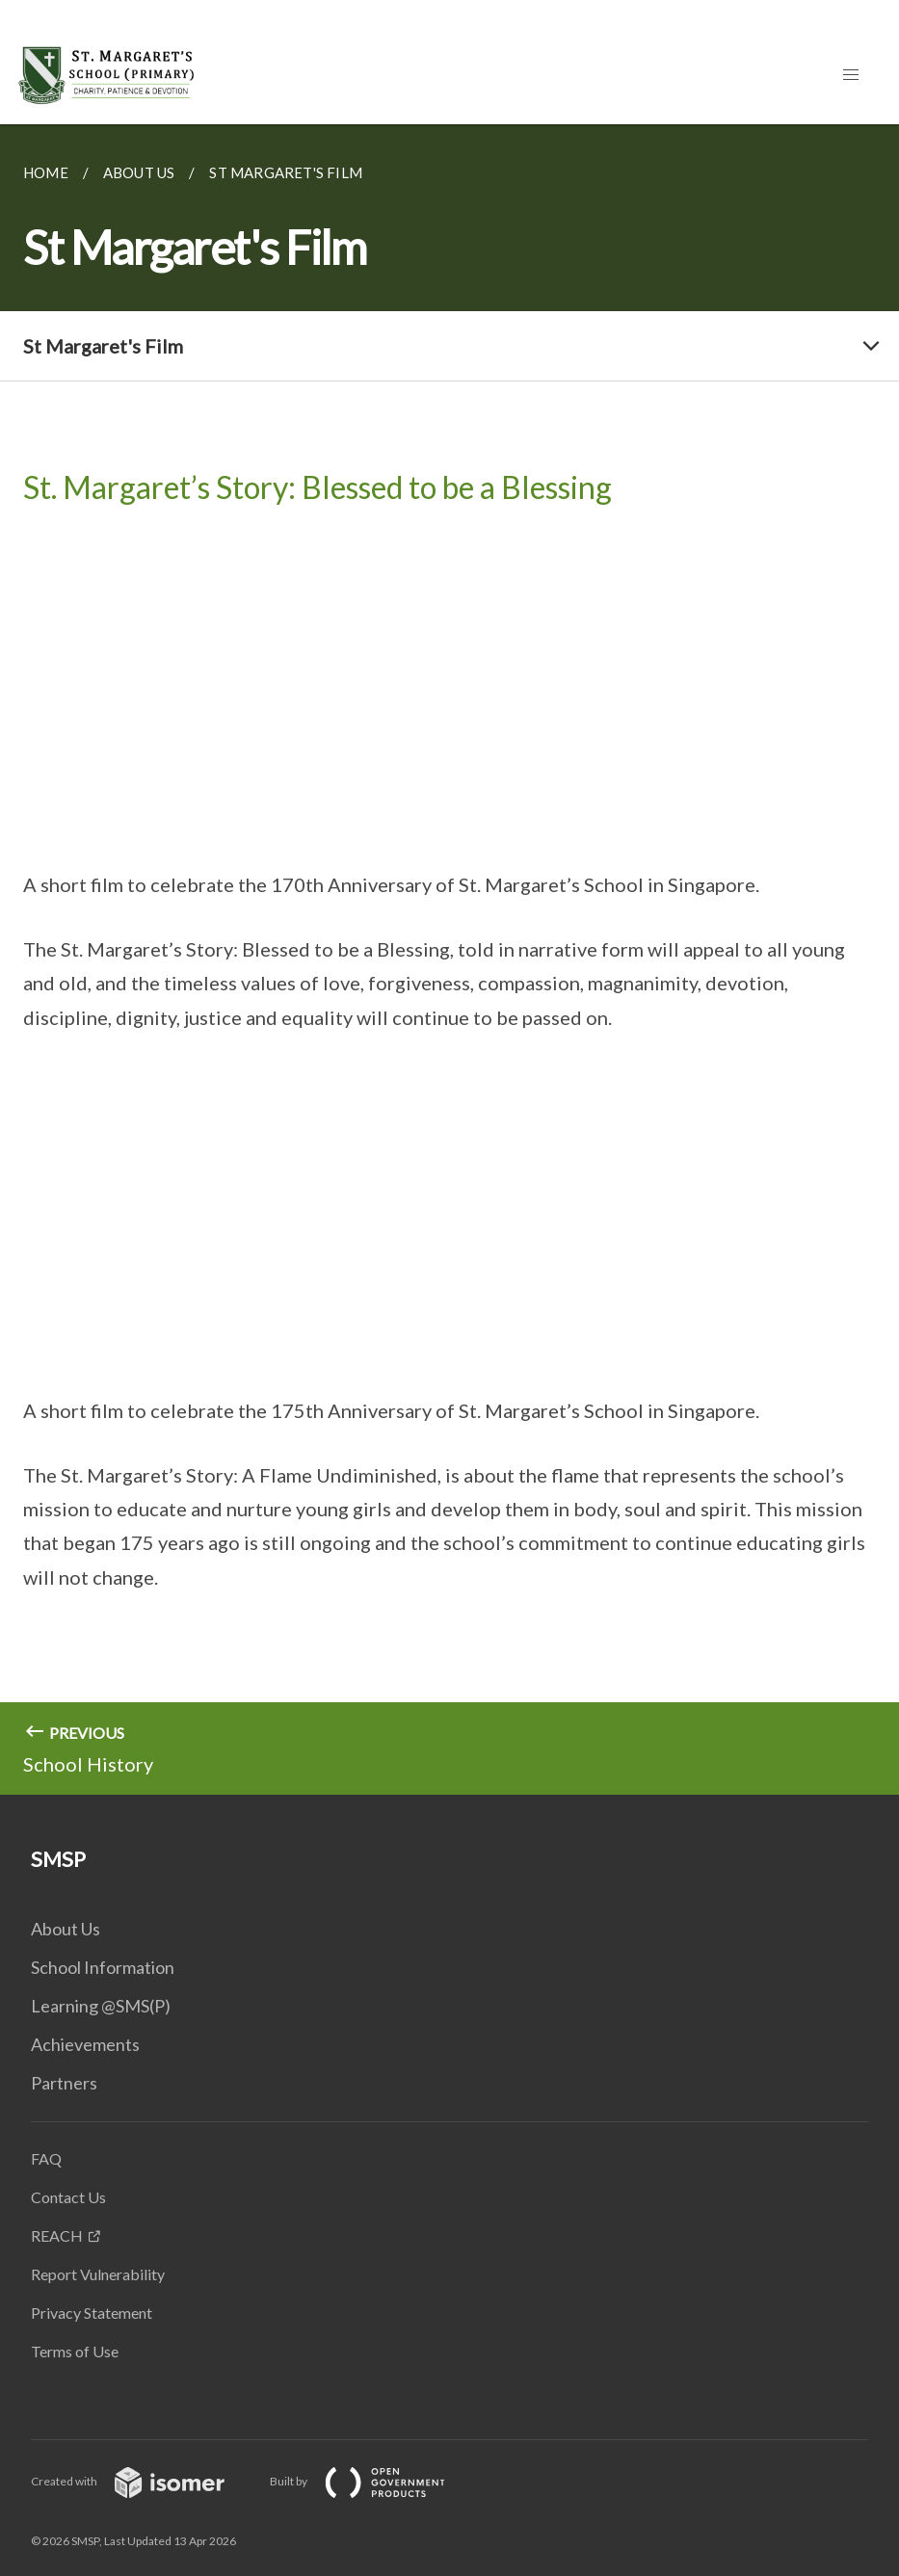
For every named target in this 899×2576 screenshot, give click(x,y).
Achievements (85, 2044)
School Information (102, 1967)
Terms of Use (75, 2351)
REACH (57, 2235)
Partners (64, 2082)
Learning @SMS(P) (101, 2005)
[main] (449, 959)
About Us (65, 1928)
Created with (143, 2481)
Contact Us (68, 2197)
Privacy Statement (91, 2312)
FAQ (46, 2158)
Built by (373, 2481)
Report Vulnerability (98, 2274)
